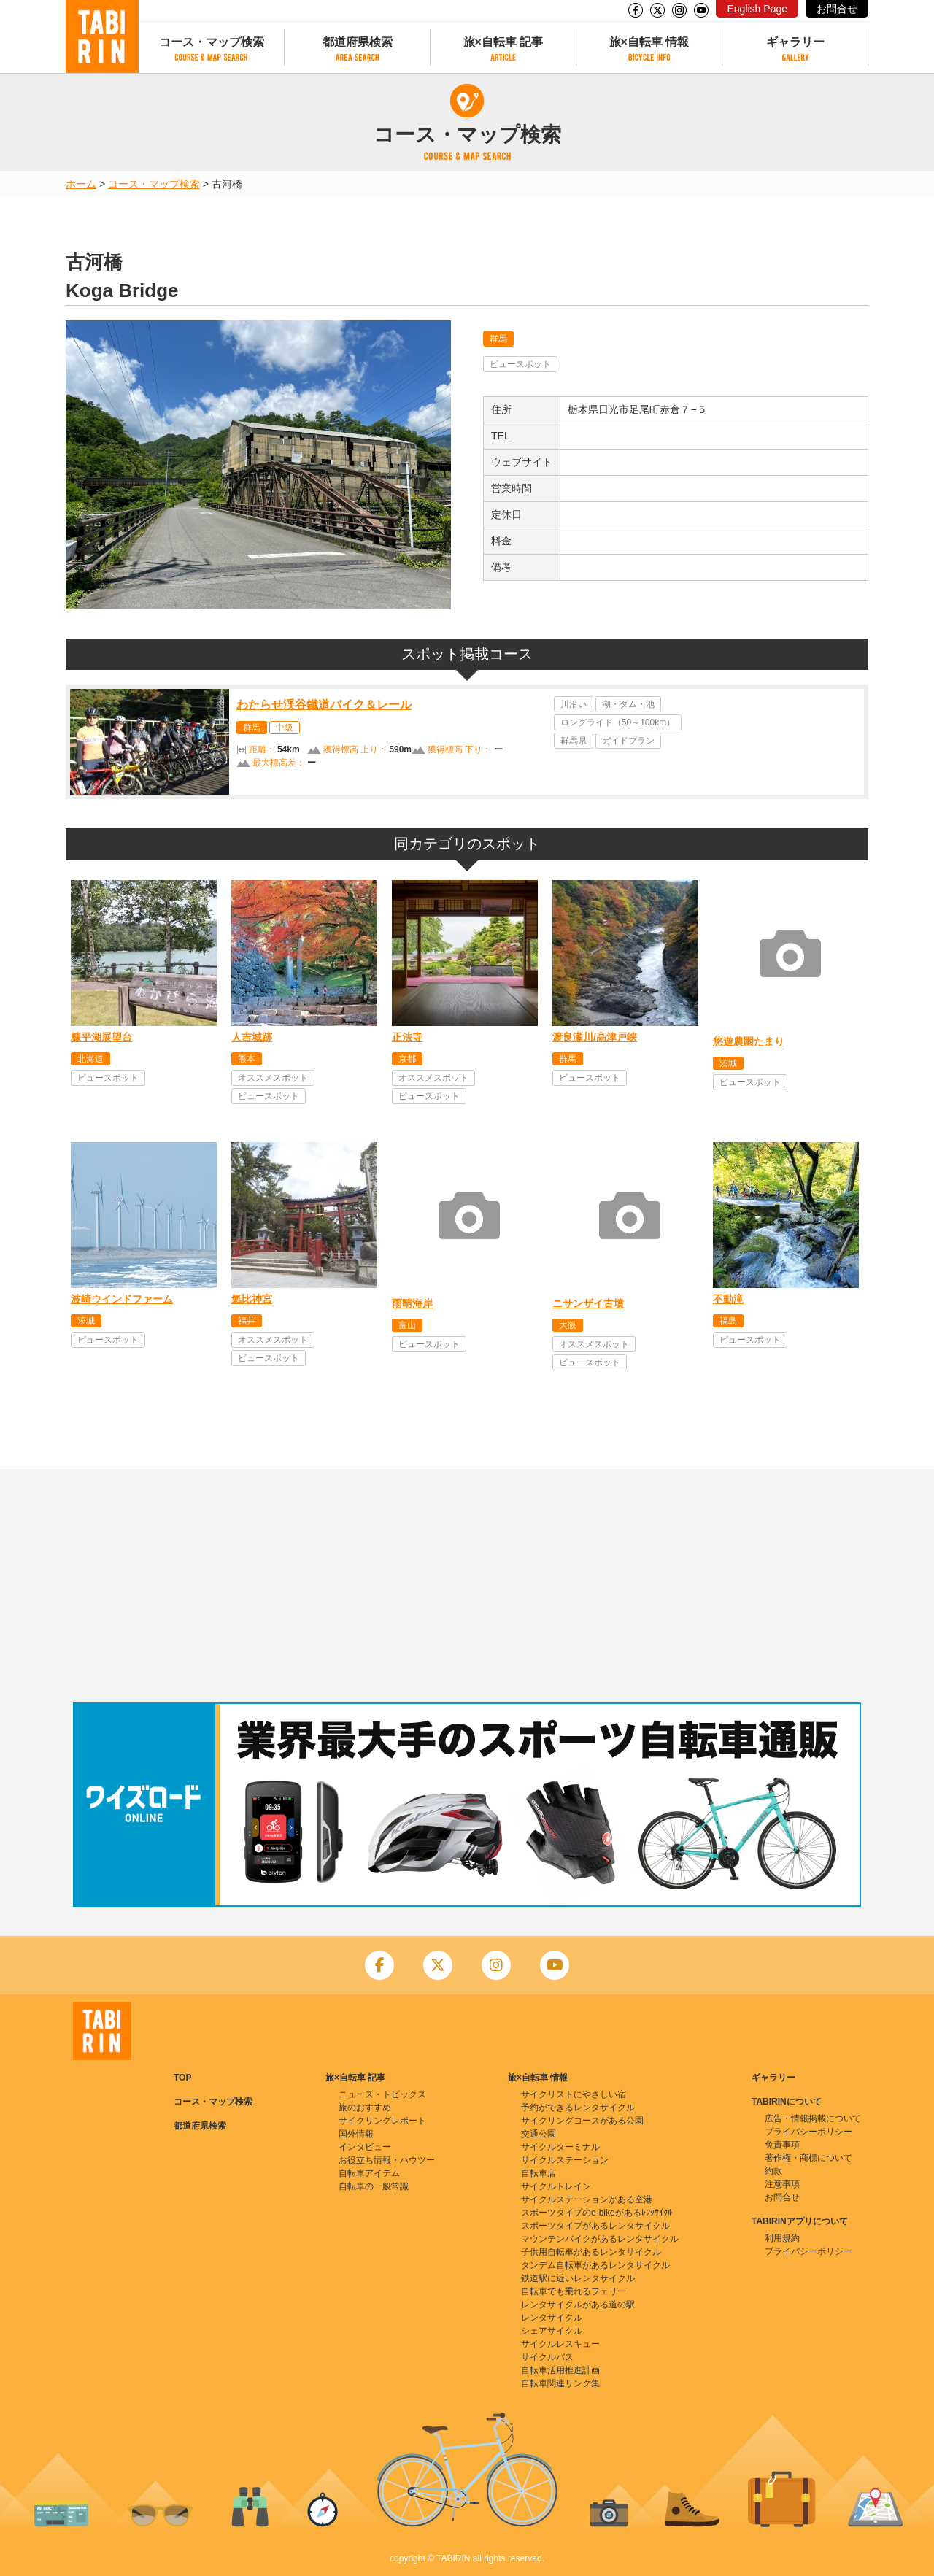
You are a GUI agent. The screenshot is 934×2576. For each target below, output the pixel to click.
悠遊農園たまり (748, 1041)
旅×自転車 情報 (649, 42)
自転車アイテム (369, 2173)
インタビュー (365, 2147)
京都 (407, 1059)
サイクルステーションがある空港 (586, 2199)
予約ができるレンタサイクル (578, 2107)
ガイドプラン (628, 741)
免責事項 (782, 2145)
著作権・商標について (808, 2158)
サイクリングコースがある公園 (582, 2121)
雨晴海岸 (412, 1303)
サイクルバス (547, 2357)
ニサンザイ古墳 (588, 1303)
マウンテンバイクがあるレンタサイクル (600, 2239)
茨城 (728, 1063)
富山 (407, 1325)
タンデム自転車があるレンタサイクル (595, 2265)
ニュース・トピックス (382, 2094)
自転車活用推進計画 (560, 2370)
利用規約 (782, 2238)
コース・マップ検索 (211, 42)
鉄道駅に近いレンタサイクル (578, 2278)
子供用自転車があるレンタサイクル (591, 2252)
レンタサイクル (551, 2318)
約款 (773, 2171)
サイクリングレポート (382, 2121)
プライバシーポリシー (808, 2131)
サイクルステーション (565, 2160)
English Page (757, 9)
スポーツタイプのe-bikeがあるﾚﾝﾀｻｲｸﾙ (596, 2212)
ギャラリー (795, 42)
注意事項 (782, 2184)
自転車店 (538, 2173)
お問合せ (837, 9)
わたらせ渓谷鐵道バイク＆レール (324, 704)
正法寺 (407, 1037)
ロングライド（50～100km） (617, 722)
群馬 (498, 338)
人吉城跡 (251, 1037)
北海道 (90, 1059)
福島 (728, 1321)
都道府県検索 (358, 42)
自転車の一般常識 (374, 2186)
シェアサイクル (551, 2331)
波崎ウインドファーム (122, 1299)
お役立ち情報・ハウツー (387, 2160)
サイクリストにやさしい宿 (573, 2094)
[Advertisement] (467, 1586)
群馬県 (573, 741)
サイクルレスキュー (560, 2344)
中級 (284, 727)
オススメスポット (273, 1078)
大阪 (567, 1325)
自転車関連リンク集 (560, 2383)
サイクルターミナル (560, 2147)
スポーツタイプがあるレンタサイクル (595, 2226)
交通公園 (538, 2134)
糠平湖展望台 (101, 1037)
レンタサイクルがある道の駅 (578, 2304)
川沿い (573, 704)
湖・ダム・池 (628, 704)
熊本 (246, 1059)
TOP (182, 2077)
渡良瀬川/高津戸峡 (594, 1037)
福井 (246, 1321)
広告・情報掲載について (813, 2118)
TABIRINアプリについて (800, 2221)
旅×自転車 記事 (503, 42)
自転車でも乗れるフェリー (573, 2291)
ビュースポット (520, 364)
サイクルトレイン (556, 2186)
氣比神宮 (251, 1299)
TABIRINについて (787, 2102)
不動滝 (728, 1299)
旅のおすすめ (365, 2107)
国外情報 (356, 2134)
